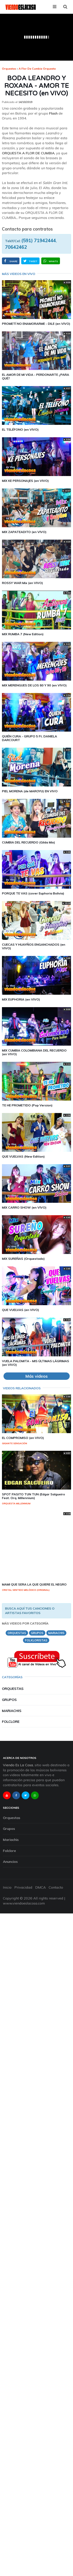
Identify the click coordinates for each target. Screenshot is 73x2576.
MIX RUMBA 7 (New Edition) (23, 634)
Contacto (56, 1887)
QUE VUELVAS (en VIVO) (20, 1310)
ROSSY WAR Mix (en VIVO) (22, 583)
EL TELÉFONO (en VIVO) (20, 429)
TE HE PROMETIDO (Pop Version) (27, 1105)
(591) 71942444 (38, 240)
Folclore (10, 1721)
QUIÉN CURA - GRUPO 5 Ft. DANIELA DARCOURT (29, 738)
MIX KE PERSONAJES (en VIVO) (25, 481)
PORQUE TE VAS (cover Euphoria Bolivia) (33, 893)
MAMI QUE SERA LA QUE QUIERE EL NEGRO (34, 1584)
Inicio (7, 1887)
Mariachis (11, 1710)
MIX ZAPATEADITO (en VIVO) (24, 532)
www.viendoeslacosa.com (24, 1903)
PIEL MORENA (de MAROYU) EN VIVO (30, 791)
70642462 (16, 247)
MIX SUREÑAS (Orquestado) (23, 1259)
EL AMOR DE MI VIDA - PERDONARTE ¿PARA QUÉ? (35, 376)
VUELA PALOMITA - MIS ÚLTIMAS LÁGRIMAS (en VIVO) (35, 1363)
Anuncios (10, 1861)
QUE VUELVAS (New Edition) (23, 1156)
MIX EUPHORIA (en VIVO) (21, 999)
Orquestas (9, 68)
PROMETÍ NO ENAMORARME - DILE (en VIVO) (36, 324)
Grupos (9, 1699)
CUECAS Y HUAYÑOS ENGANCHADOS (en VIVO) (33, 946)
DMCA (40, 1887)
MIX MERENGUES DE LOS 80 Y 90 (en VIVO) (34, 685)
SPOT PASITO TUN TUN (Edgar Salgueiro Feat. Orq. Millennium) (33, 1496)
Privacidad (23, 1887)
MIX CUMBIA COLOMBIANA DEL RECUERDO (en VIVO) (34, 1052)
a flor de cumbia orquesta (37, 68)
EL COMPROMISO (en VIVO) (23, 1438)
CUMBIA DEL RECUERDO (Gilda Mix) (28, 842)
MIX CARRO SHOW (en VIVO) (24, 1207)
